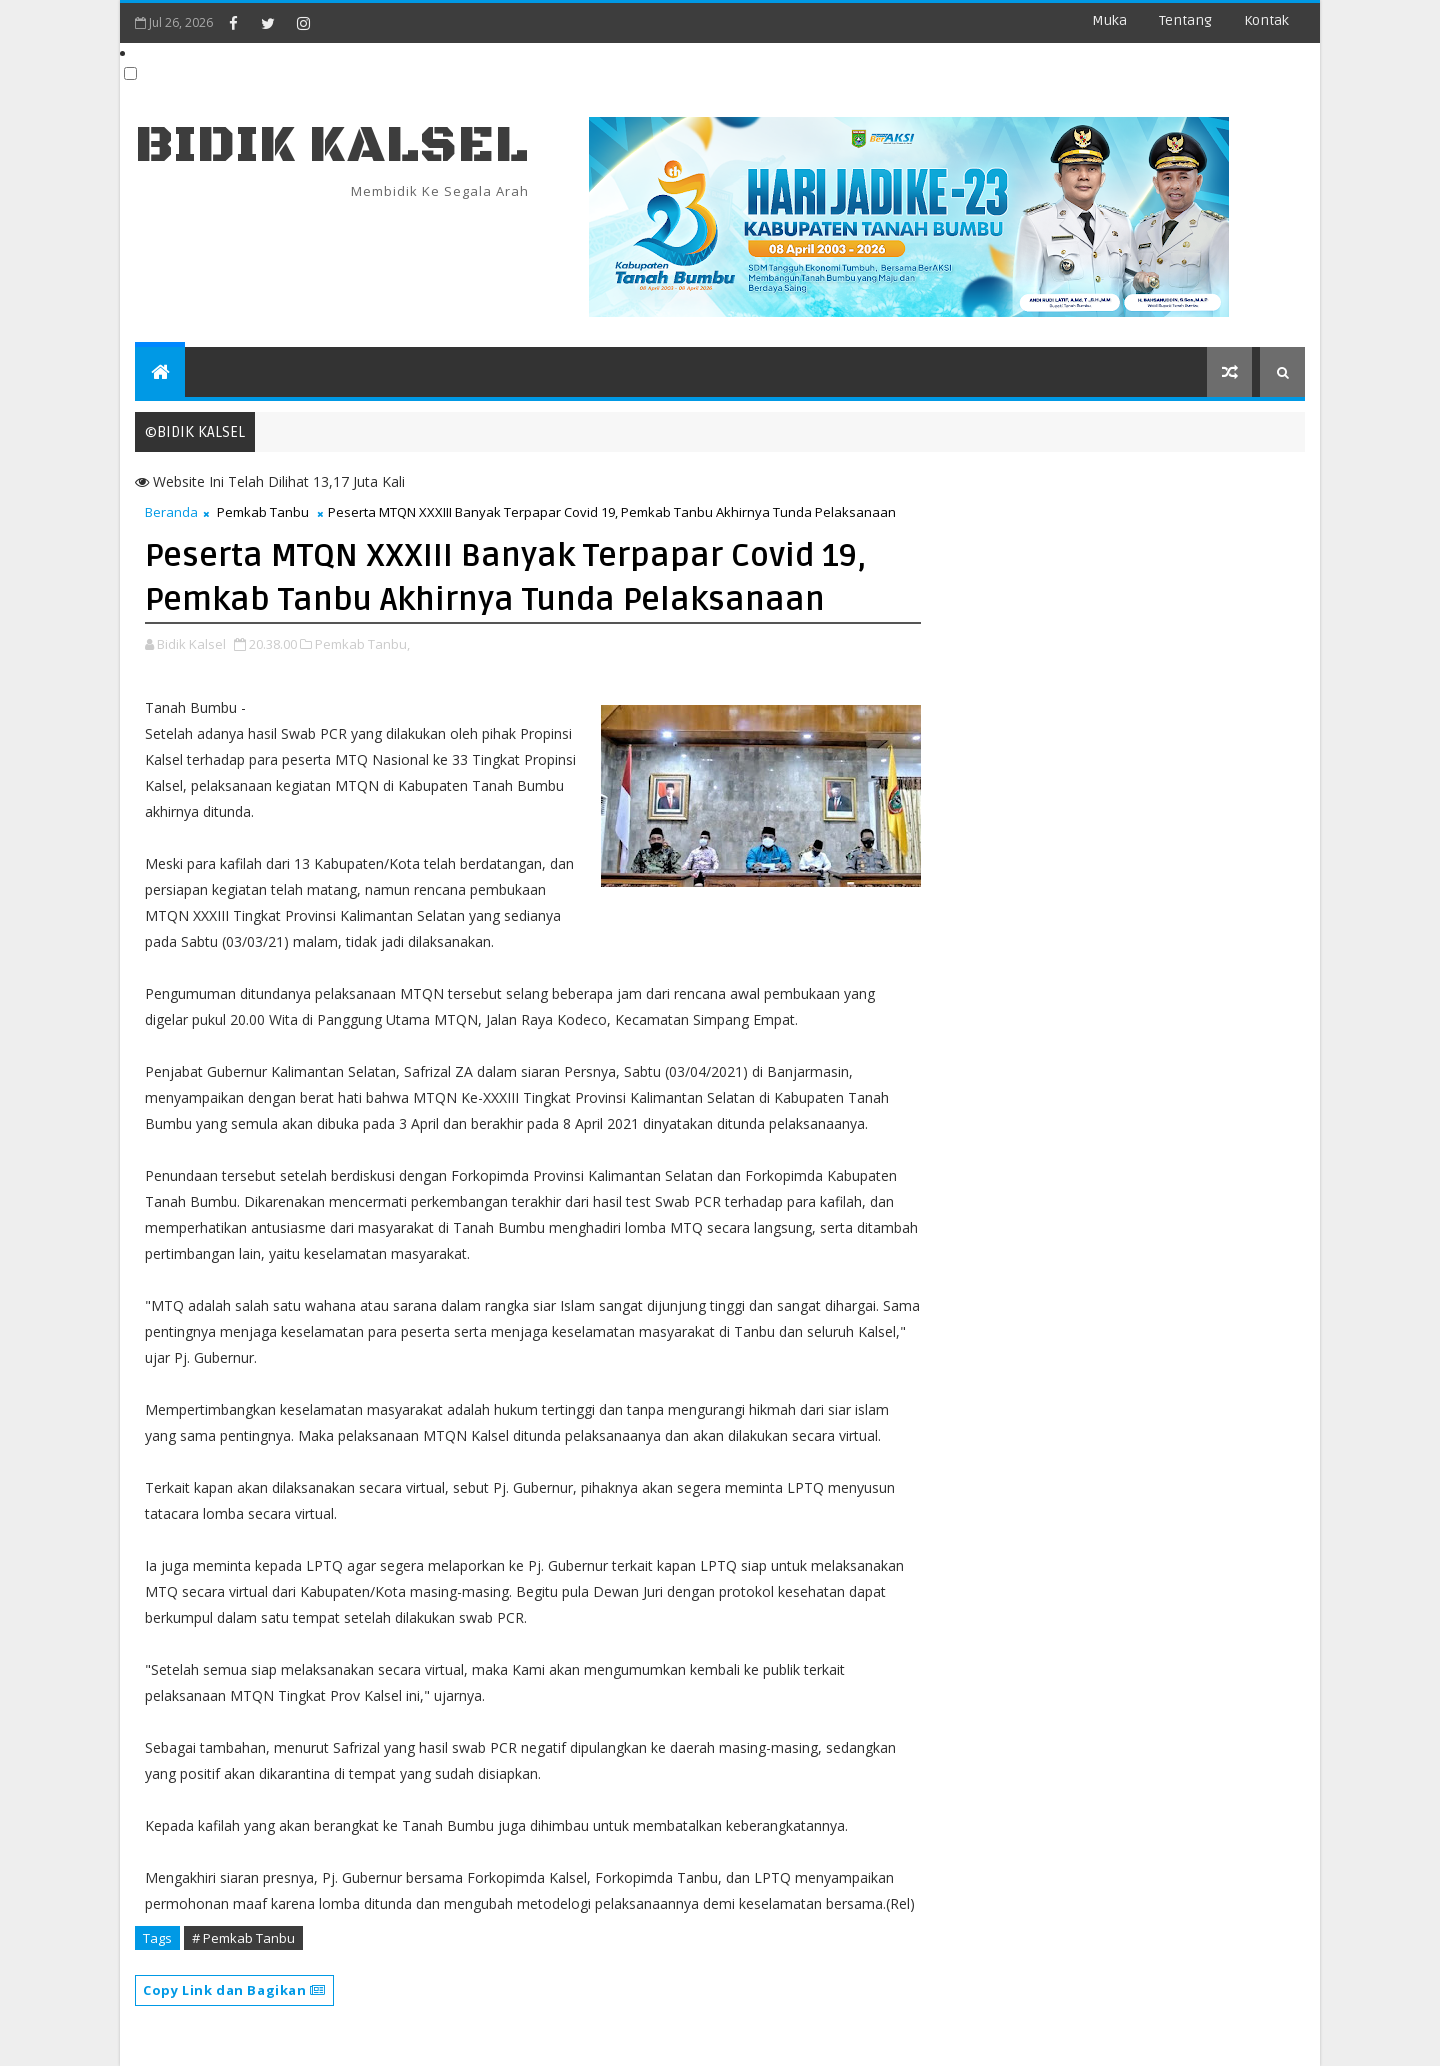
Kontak (1266, 20)
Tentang (1185, 20)
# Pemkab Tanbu (243, 1938)
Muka (1109, 20)
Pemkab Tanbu (263, 512)
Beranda (171, 512)
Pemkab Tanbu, (362, 644)
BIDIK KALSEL (332, 145)
